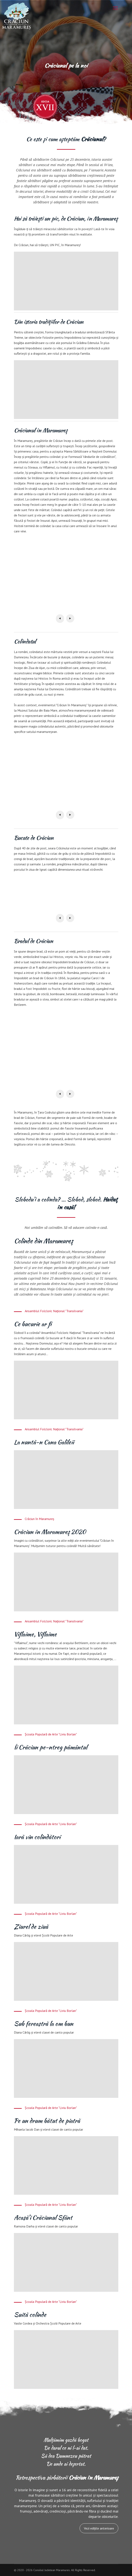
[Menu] (115, 8)
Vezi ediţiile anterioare (99, 2528)
